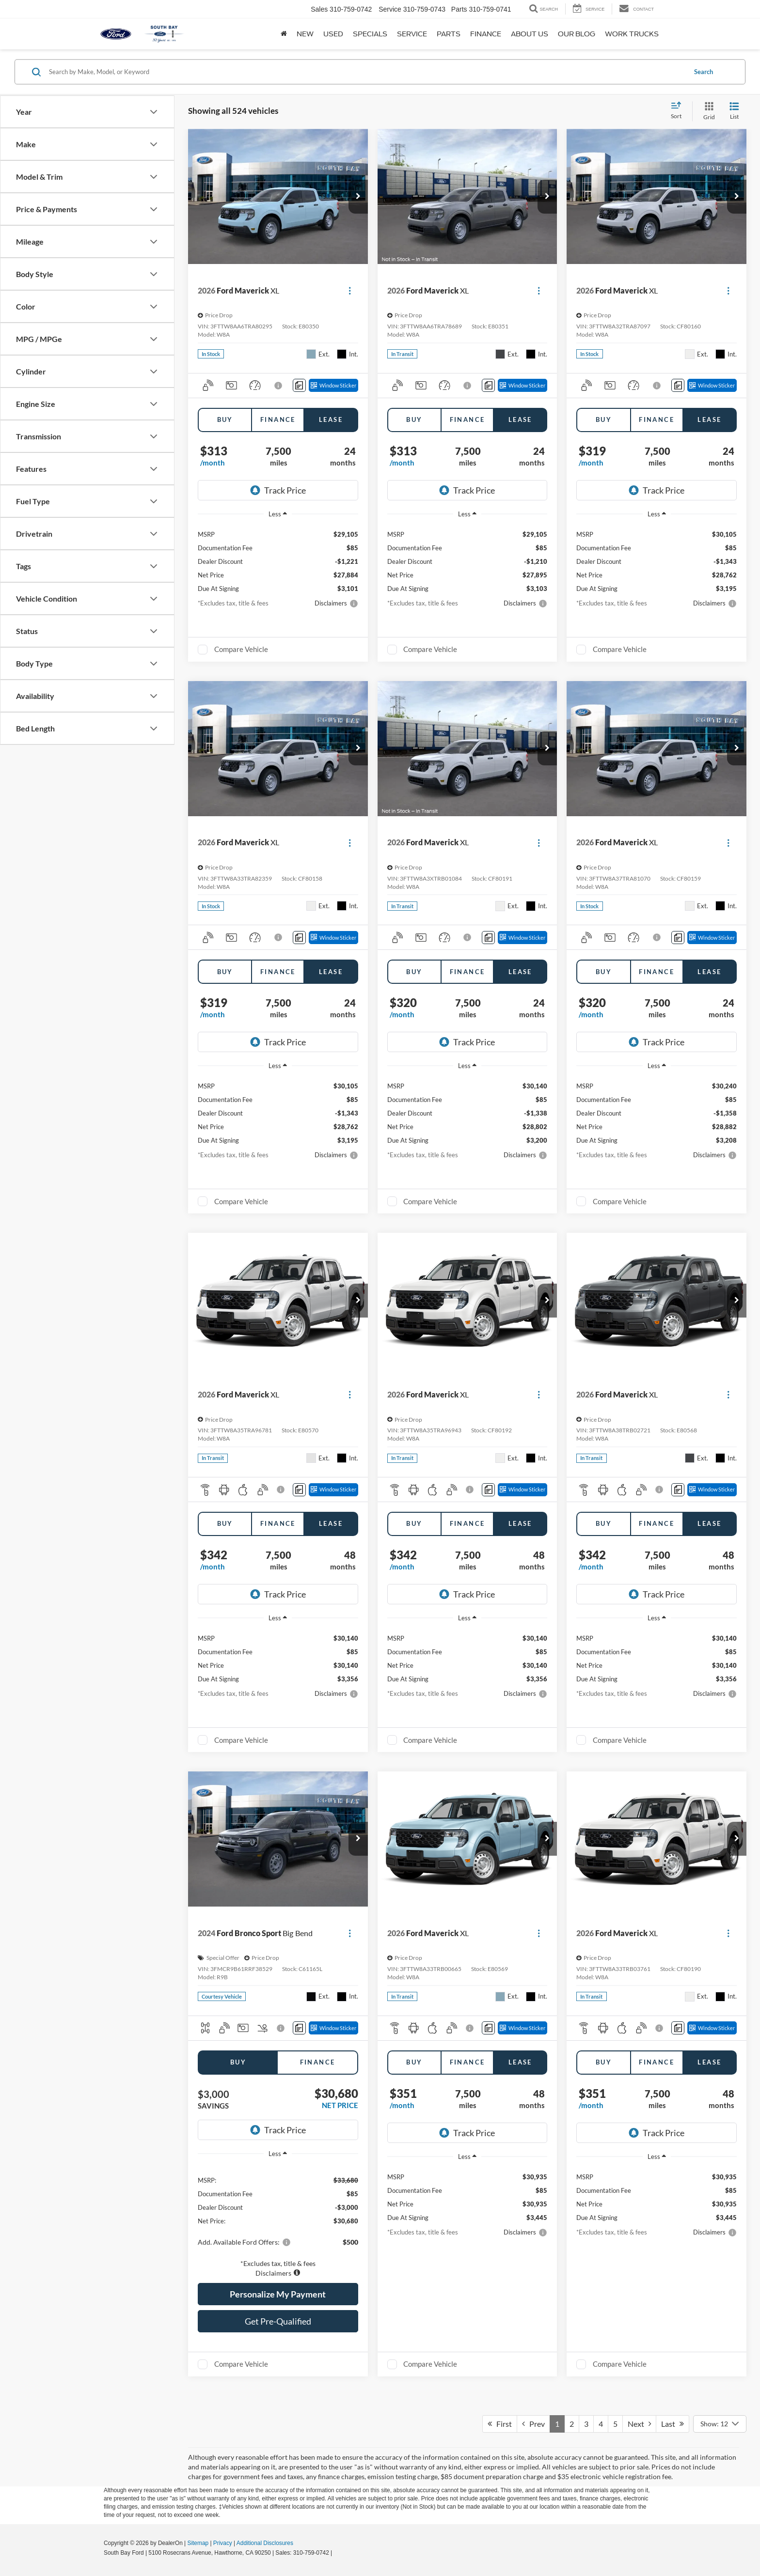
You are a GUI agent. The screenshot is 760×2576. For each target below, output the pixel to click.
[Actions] (349, 290)
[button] (358, 197)
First (500, 2423)
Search (703, 72)
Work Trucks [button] (632, 34)
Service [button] (412, 34)
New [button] (305, 34)
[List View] (734, 111)
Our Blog (576, 34)
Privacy (222, 2543)
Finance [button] (485, 34)
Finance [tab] (278, 419)
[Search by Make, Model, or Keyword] (366, 71)
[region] (278, 2221)
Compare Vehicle (241, 649)
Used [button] (333, 34)
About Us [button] (529, 34)
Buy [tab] (225, 419)
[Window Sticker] (333, 385)
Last (672, 2423)
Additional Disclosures (265, 2543)
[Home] (284, 33)
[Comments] (299, 385)
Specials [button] (370, 34)
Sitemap (197, 2543)
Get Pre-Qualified (278, 2321)
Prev (533, 2423)
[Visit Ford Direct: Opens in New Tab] (336, 2552)
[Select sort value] (679, 111)
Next (639, 2423)
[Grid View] (707, 111)
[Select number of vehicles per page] (719, 2424)
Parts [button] (448, 34)
